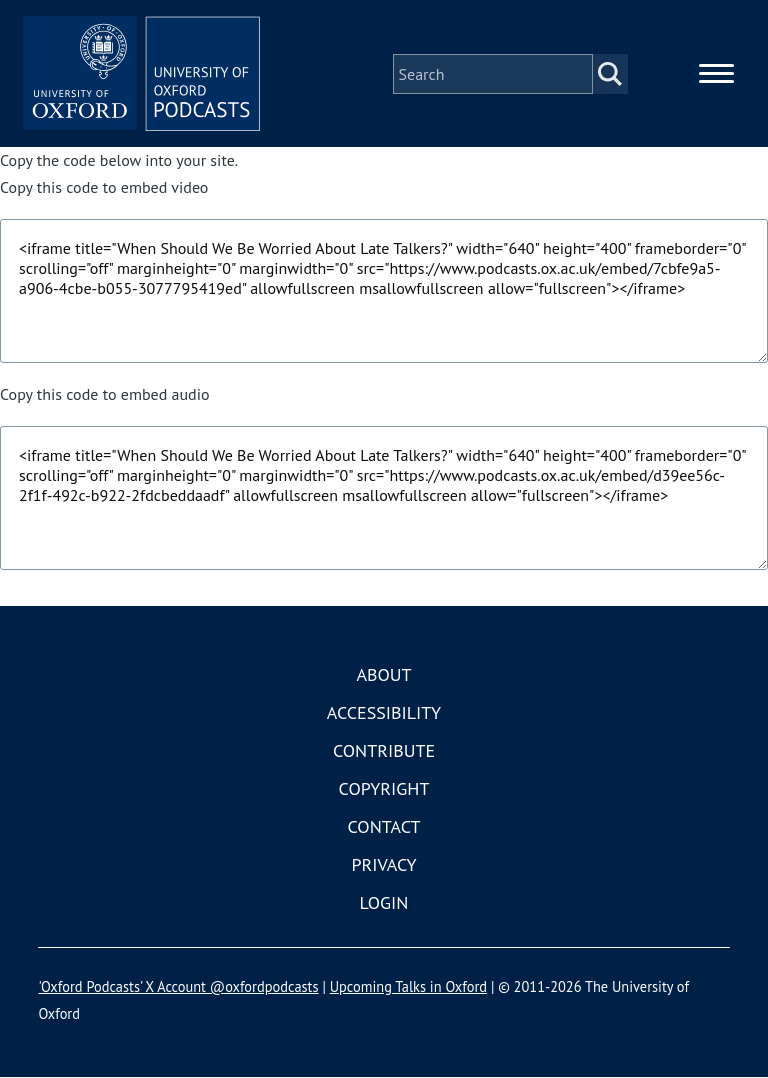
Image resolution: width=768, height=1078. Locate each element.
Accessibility (384, 713)
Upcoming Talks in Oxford (408, 987)
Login (384, 903)
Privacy (383, 865)
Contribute (384, 751)
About (383, 675)
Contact (384, 827)
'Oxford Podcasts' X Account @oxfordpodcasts (178, 987)
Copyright (384, 789)
